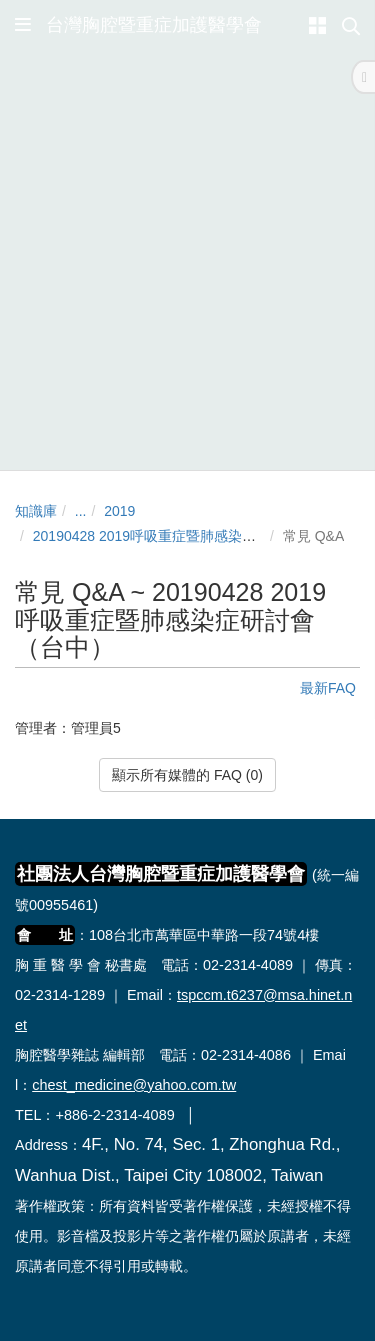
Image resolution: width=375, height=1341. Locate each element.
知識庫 (36, 511)
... (81, 511)
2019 (119, 511)
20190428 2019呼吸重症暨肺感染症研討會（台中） (193, 536)
